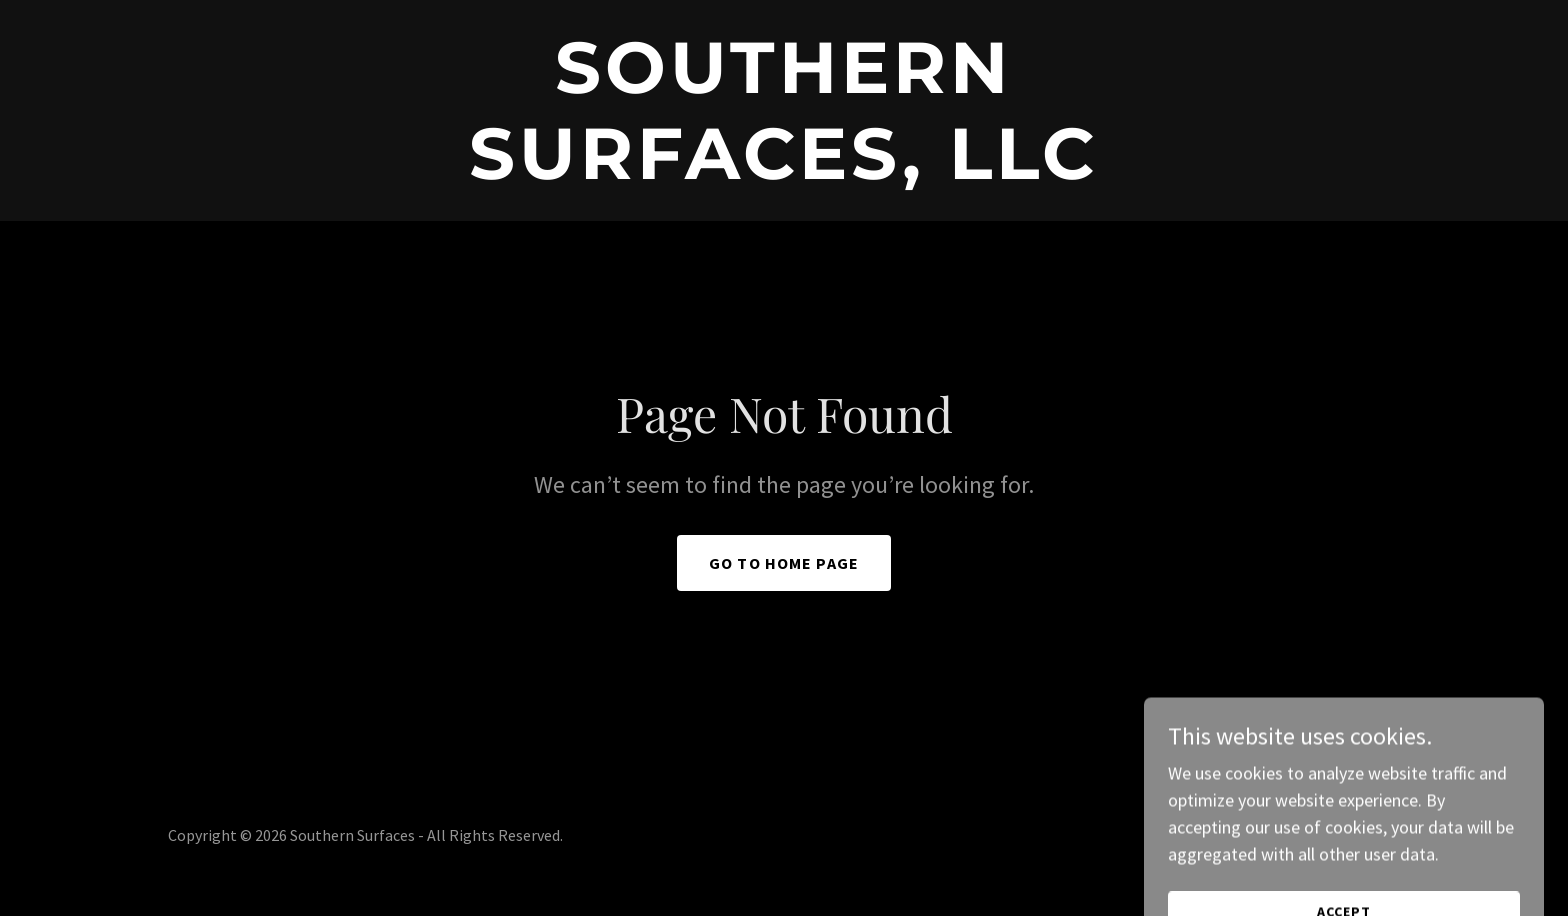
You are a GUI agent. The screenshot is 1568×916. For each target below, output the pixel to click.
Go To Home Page (784, 563)
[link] (784, 172)
